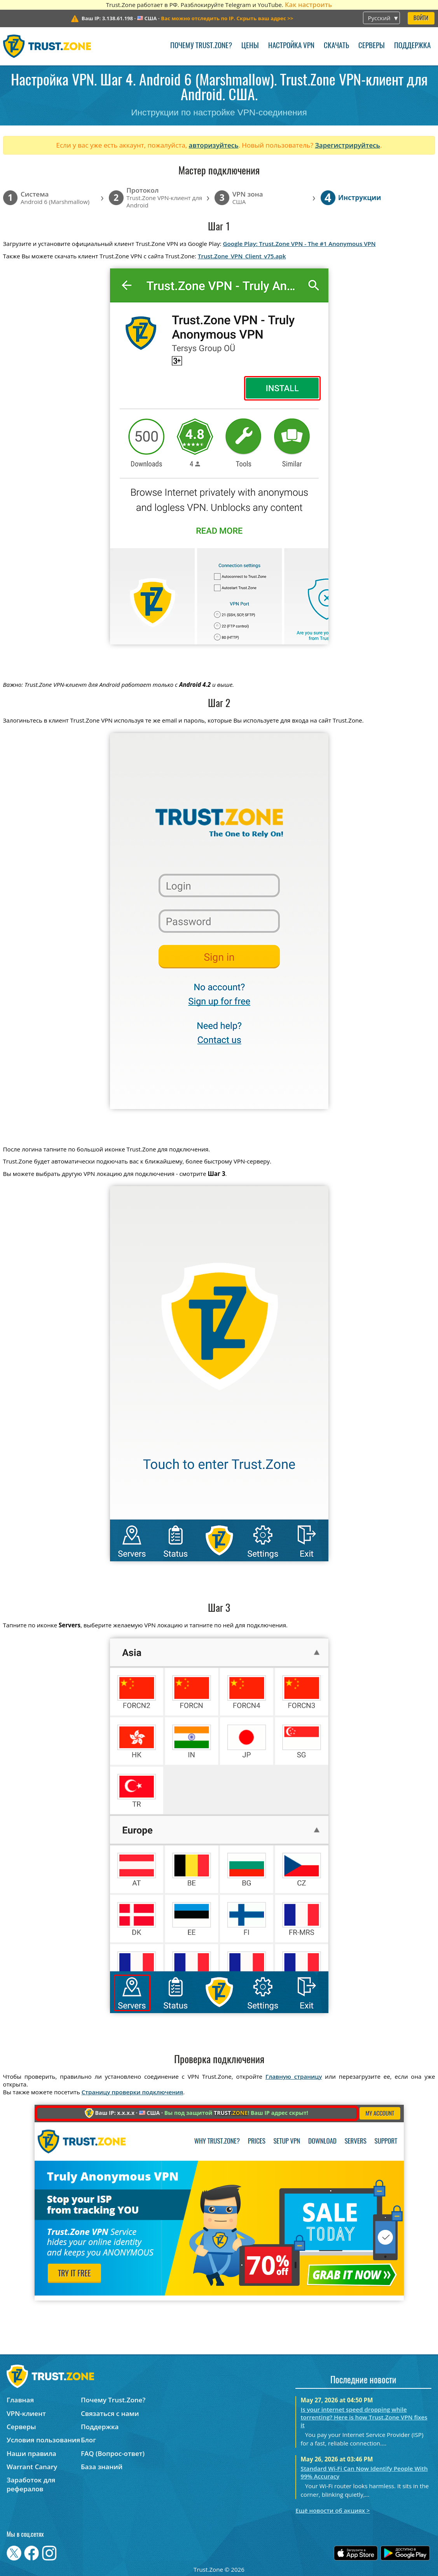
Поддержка (412, 46)
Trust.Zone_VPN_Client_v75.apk (242, 256)
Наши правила (31, 2453)
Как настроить (308, 4)
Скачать (336, 46)
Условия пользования (43, 2439)
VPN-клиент (26, 2413)
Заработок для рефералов (31, 2484)
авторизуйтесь (214, 145)
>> (227, 18)
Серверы (371, 46)
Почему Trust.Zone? (201, 46)
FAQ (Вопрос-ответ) (113, 2453)
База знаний (101, 2466)
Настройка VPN (291, 46)
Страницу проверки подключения (132, 2092)
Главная (20, 2399)
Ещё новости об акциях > (332, 2510)
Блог (88, 2439)
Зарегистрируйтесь (347, 145)
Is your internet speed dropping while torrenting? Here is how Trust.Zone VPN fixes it (364, 2417)
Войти (421, 18)
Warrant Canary (32, 2466)
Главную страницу (293, 2076)
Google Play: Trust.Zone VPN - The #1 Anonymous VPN (299, 243)
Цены (250, 46)
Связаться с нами (110, 2413)
